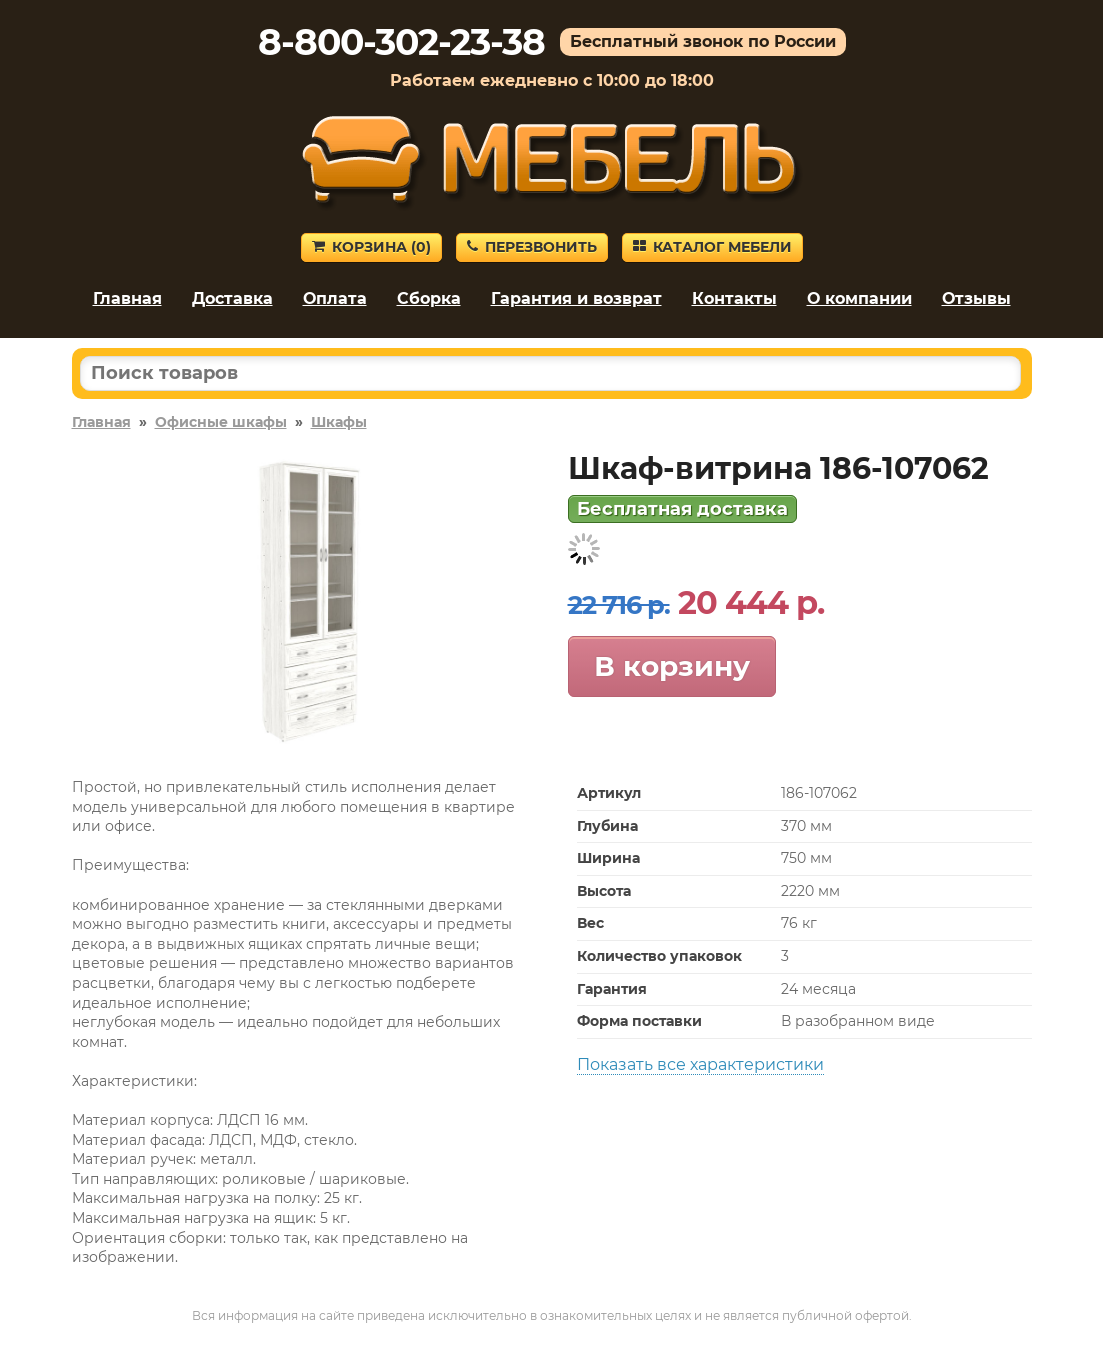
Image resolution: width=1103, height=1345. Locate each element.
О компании (859, 298)
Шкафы (339, 422)
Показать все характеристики (700, 1064)
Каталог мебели (712, 247)
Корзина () (371, 247)
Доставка (232, 298)
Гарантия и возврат (576, 298)
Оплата (335, 298)
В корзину (672, 666)
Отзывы (976, 298)
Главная (127, 298)
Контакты (734, 298)
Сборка (429, 298)
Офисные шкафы (221, 422)
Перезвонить (532, 247)
